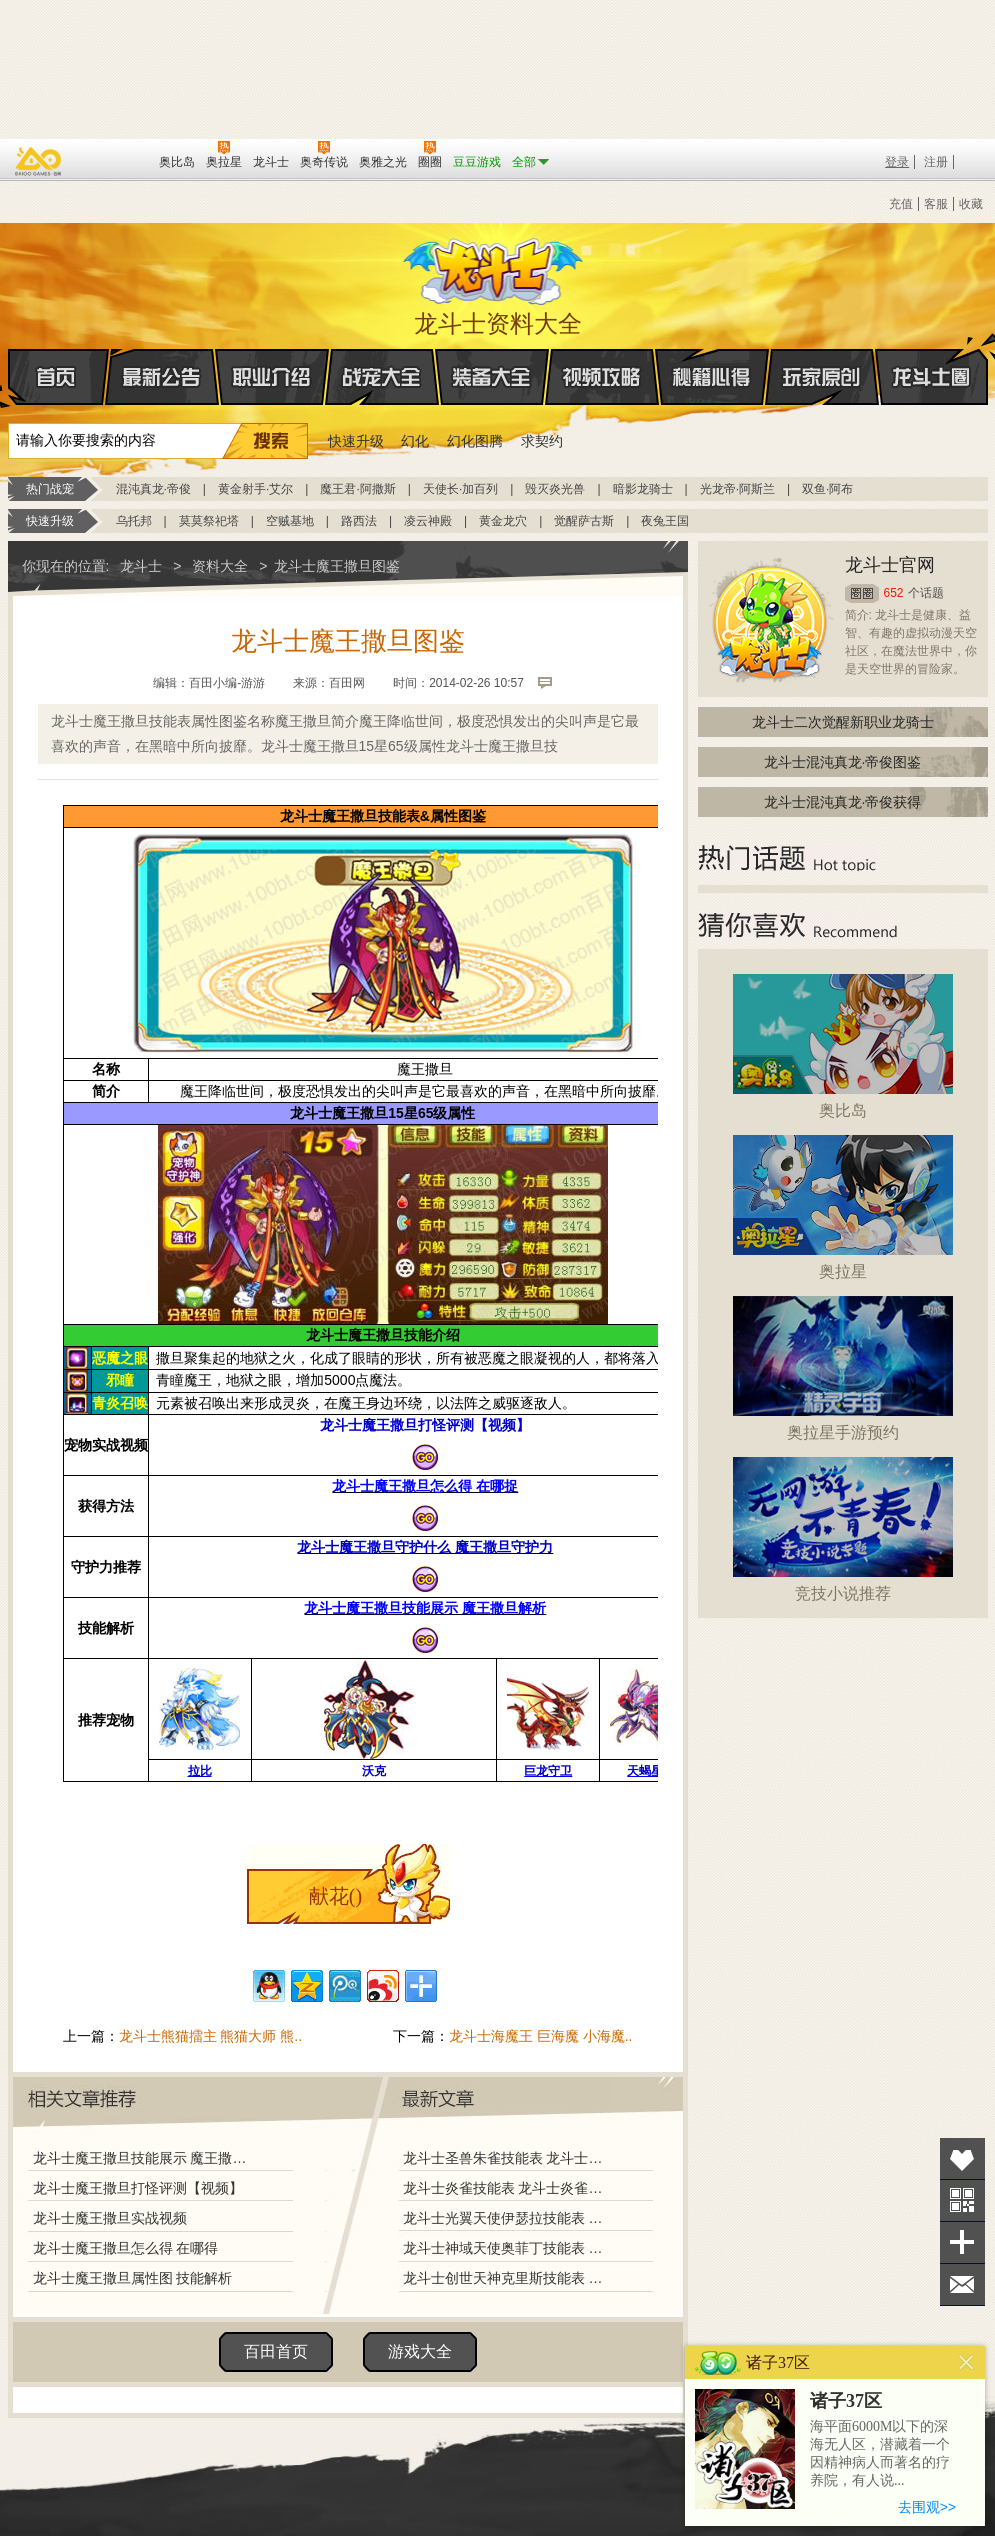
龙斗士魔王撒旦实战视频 (110, 2218)
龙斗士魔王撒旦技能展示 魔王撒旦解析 (145, 2158)
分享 (962, 2242)
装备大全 (492, 377)
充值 (901, 204)
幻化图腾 (475, 441)
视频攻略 (602, 377)
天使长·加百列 (460, 489)
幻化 (415, 441)
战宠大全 (382, 377)
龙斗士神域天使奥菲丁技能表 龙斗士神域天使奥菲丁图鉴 (507, 2248)
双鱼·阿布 (827, 489)
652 (894, 593)
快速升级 (356, 441)
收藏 (971, 204)
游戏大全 (420, 2351)
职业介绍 (272, 377)
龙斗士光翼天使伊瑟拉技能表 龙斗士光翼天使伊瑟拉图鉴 (507, 2218)
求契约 (542, 441)
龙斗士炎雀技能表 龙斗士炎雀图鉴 (507, 2188)
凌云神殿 (428, 521)
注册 (936, 162)
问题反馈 (962, 2284)
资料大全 (220, 566)
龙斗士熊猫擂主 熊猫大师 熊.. (211, 2036)
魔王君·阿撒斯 (357, 489)
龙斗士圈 (931, 358)
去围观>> (927, 2507)
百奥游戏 (39, 161)
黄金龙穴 (503, 521)
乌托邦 (134, 521)
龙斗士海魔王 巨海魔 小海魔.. (541, 2036)
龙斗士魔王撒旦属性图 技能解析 (133, 2278)
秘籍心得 (712, 377)
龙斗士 (495, 267)
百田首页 (276, 2351)
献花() (335, 1896)
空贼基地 (290, 521)
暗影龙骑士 (643, 489)
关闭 (966, 2362)
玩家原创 (822, 377)
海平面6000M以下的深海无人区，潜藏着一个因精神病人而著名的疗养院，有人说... (880, 2453)
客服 (936, 204)
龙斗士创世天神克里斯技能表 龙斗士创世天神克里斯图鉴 (507, 2278)
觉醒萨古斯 (584, 521)
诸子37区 (846, 2401)
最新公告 (162, 377)
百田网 (114, 160)
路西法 (359, 521)
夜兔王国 (665, 521)
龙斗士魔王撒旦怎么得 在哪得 (126, 2248)
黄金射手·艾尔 (255, 489)
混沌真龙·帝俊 (153, 489)
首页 (9, 378)
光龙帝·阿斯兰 (737, 489)
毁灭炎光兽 (555, 489)
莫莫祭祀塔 (209, 521)
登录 (897, 162)
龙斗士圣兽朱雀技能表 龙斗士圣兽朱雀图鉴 (507, 2158)
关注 (962, 2200)
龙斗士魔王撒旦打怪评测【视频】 (138, 2188)
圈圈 (862, 593)
